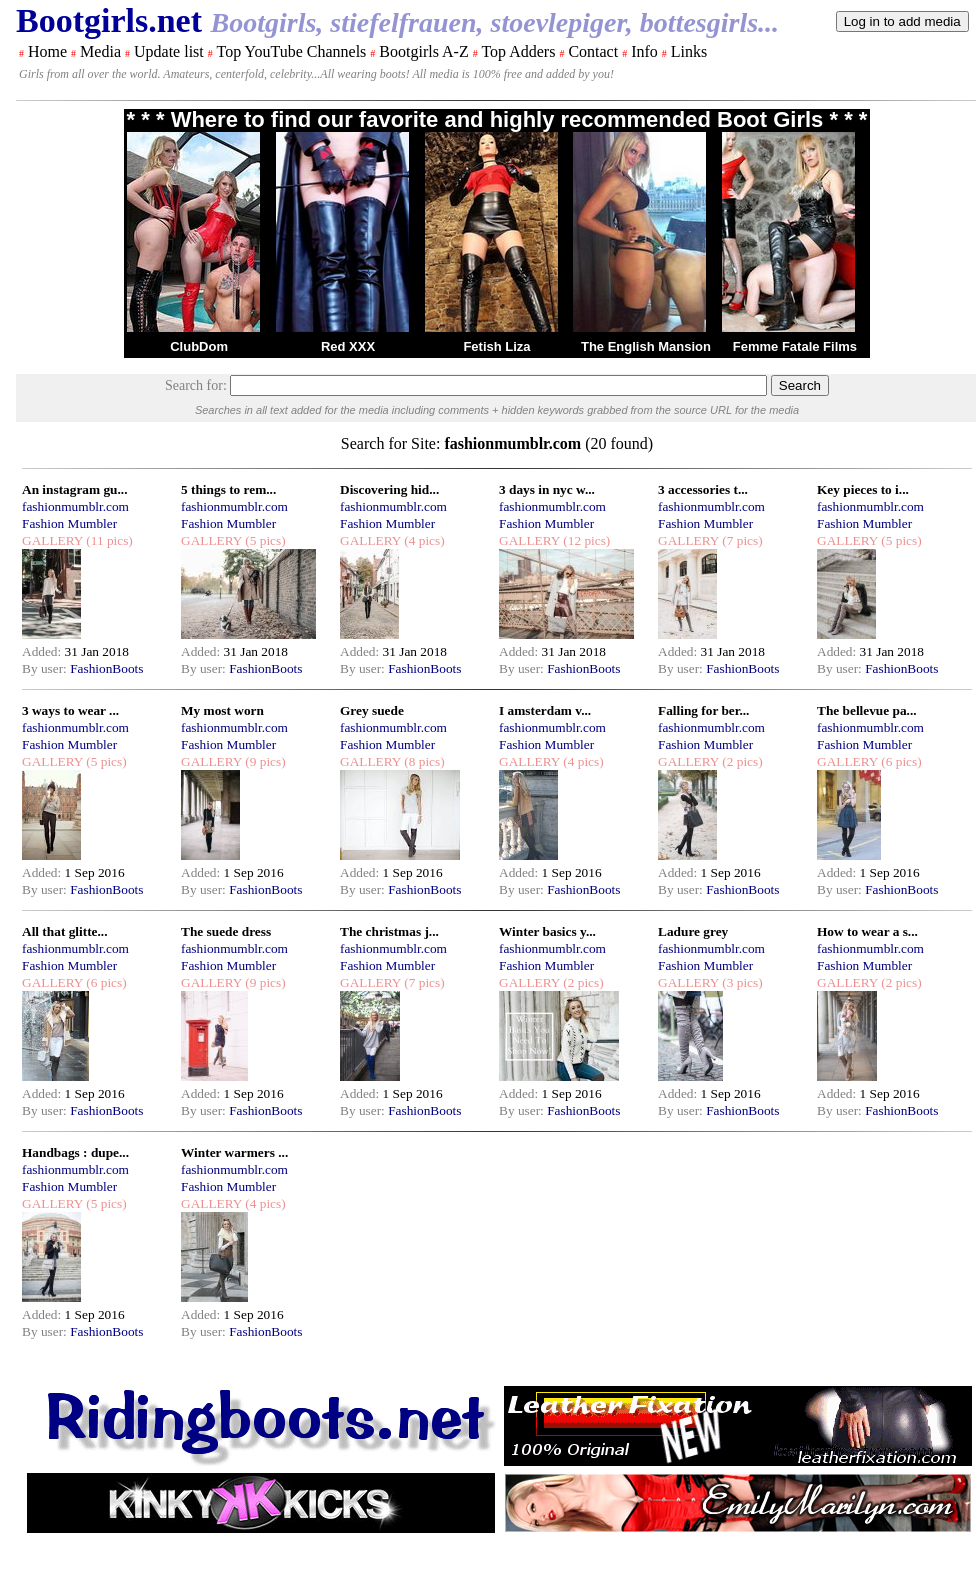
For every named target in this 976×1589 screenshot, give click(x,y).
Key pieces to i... (863, 489)
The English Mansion (646, 346)
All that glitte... (65, 931)
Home (47, 51)
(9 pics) (264, 761)
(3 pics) (741, 982)
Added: (43, 651)
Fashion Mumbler (69, 523)
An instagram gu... (75, 489)
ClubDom (199, 346)
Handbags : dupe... (75, 1152)
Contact (593, 51)
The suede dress (226, 931)
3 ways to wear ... (70, 710)
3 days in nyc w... (547, 489)
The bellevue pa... (867, 710)
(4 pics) (423, 540)
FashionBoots (106, 668)
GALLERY (52, 540)
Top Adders (518, 51)
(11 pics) (108, 540)
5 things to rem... (228, 489)
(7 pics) (741, 540)
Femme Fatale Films (795, 346)
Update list (169, 51)
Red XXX (348, 346)
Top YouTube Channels (291, 51)
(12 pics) (585, 540)
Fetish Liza (496, 346)
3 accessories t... (703, 489)
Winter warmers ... (234, 1152)
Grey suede (372, 710)
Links (689, 51)
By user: (46, 668)
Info (644, 51)
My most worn (222, 710)
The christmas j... (389, 931)
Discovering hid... (389, 489)
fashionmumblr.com (75, 506)
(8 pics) (423, 761)
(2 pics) (741, 761)
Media (100, 51)
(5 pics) (264, 540)
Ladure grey (693, 931)
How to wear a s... (867, 931)
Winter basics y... (547, 931)
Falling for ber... (703, 710)
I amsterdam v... (545, 710)
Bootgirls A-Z (423, 51)
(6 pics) (900, 761)
